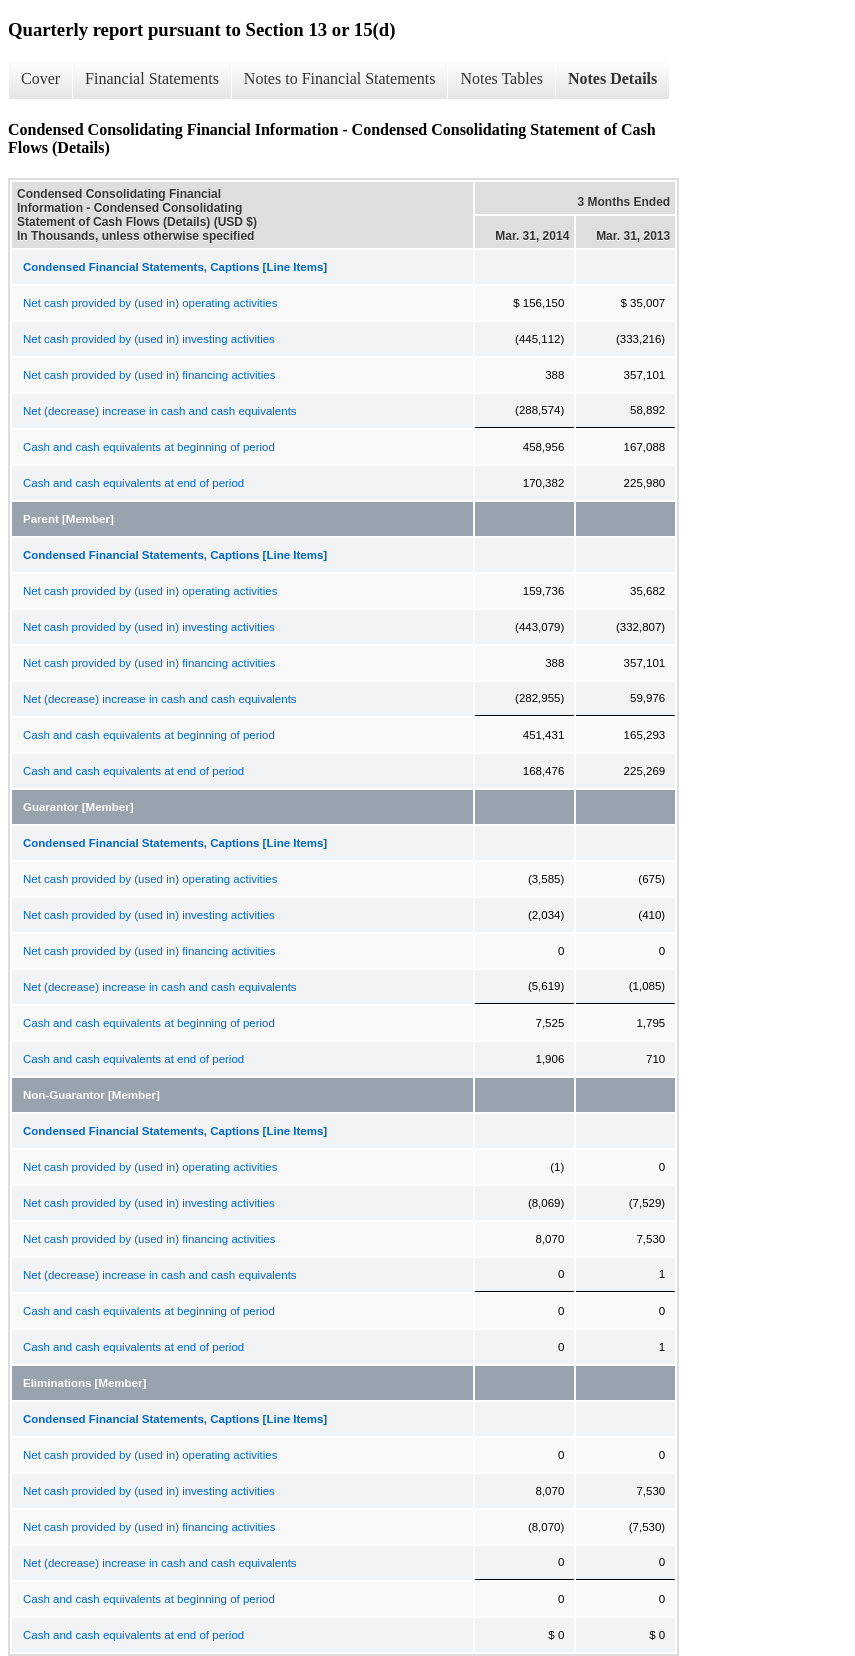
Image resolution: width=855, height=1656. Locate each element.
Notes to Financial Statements (340, 78)
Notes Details (612, 78)
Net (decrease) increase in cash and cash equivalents (160, 411)
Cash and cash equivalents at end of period (133, 483)
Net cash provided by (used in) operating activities (150, 303)
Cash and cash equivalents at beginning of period (149, 447)
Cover (40, 78)
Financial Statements (152, 78)
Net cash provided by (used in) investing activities (149, 339)
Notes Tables (501, 78)
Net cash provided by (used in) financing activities (149, 375)
